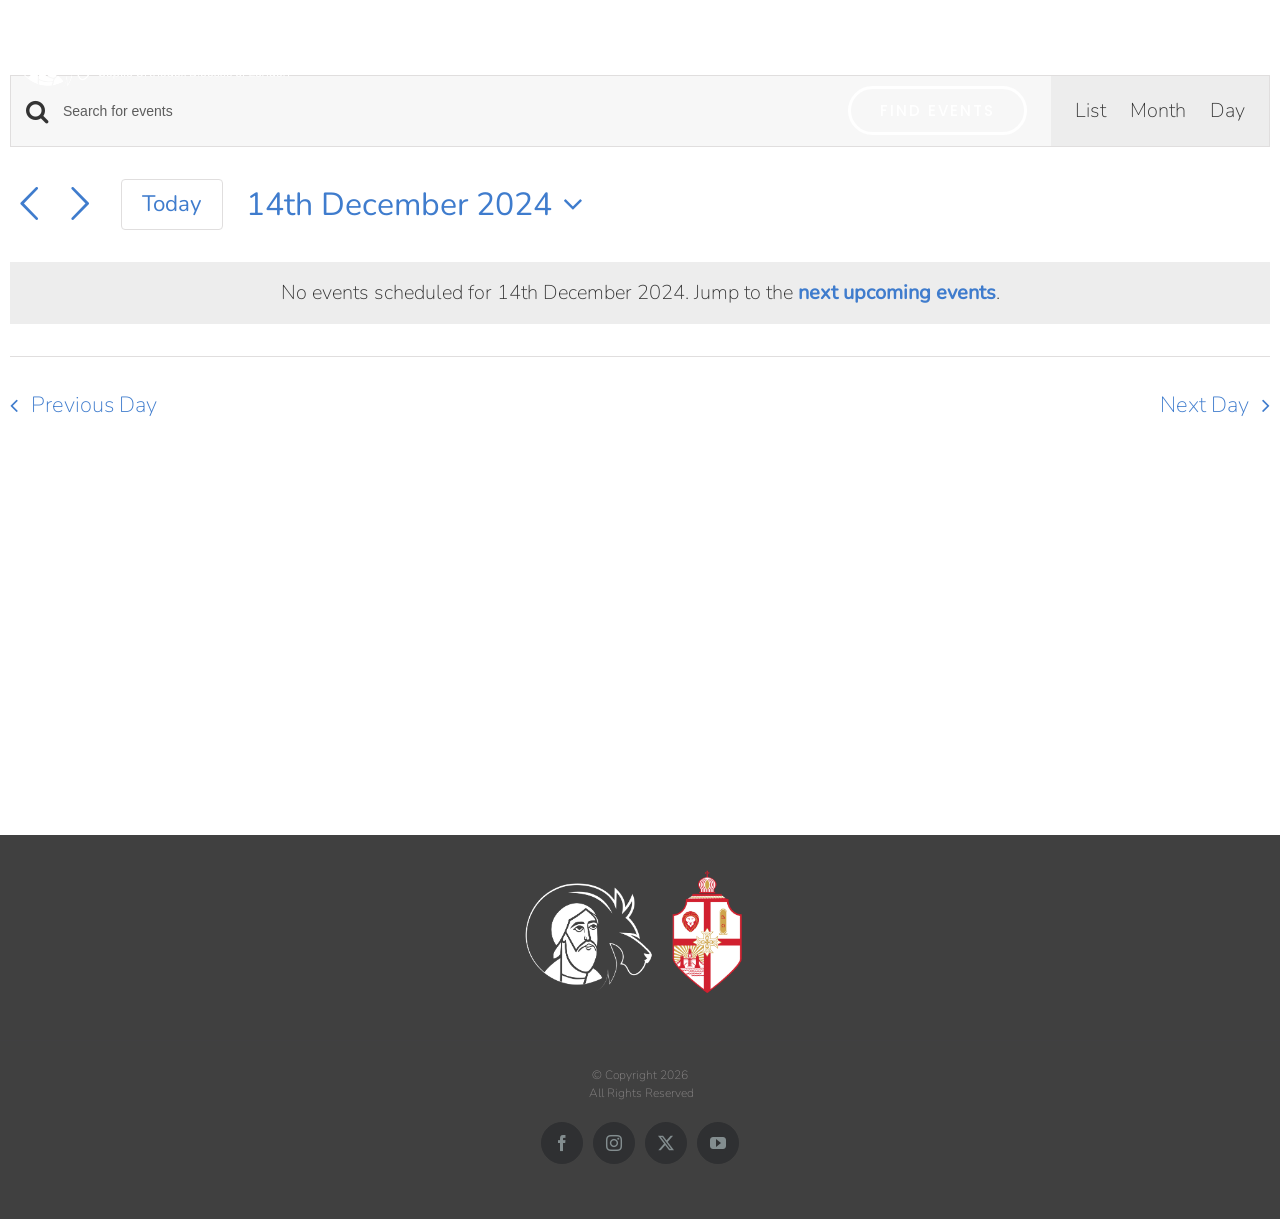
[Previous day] (29, 204)
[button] (1242, 47)
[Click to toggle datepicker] (420, 204)
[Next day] (80, 204)
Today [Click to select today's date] (172, 203)
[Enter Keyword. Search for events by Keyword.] (443, 111)
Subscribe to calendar (1145, 478)
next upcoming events (897, 292)
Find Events (937, 110)
